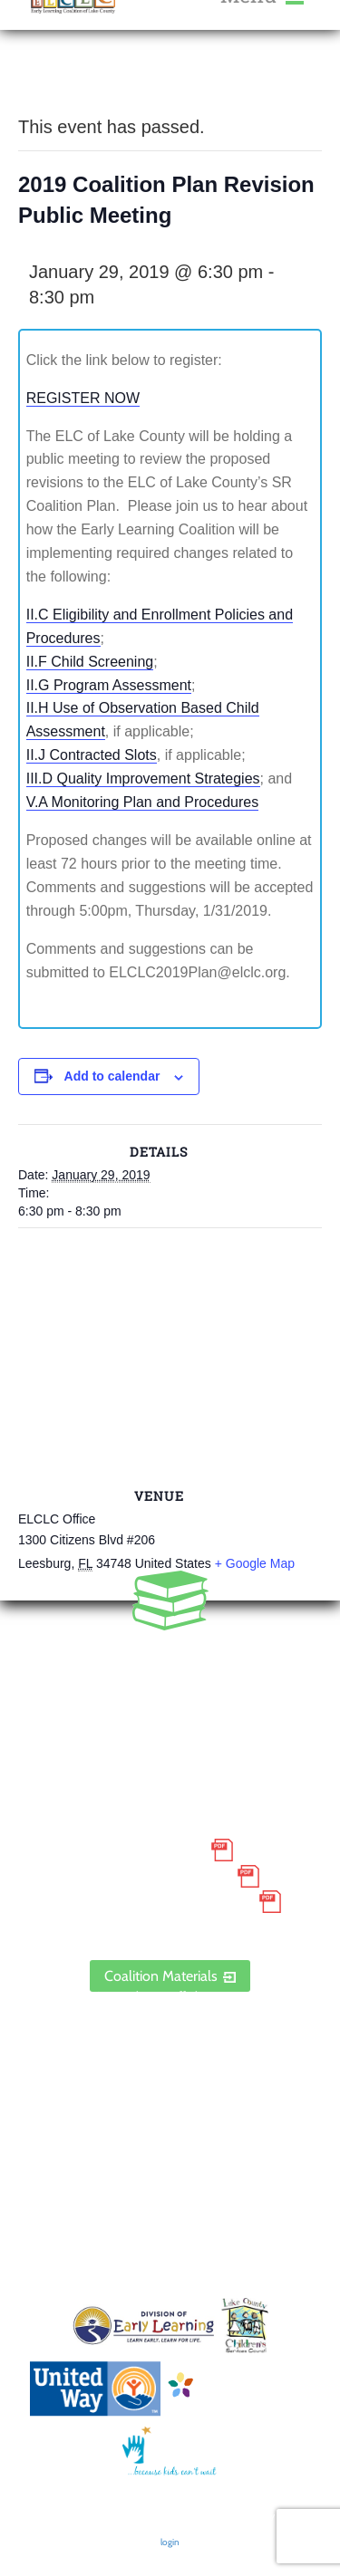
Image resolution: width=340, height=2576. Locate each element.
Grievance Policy (155, 1876)
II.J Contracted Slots (91, 755)
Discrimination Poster (154, 1902)
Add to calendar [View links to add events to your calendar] (112, 1076)
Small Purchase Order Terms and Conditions (170, 1837)
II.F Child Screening (90, 661)
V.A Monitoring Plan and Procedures (142, 802)
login (170, 2542)
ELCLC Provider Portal (170, 1927)
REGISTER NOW (83, 398)
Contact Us (170, 2068)
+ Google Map (255, 1563)
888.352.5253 (170, 1685)
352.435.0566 (170, 1658)
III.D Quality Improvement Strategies (143, 778)
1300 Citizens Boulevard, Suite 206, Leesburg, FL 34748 (170, 1735)
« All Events (59, 81)
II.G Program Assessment (108, 685)
